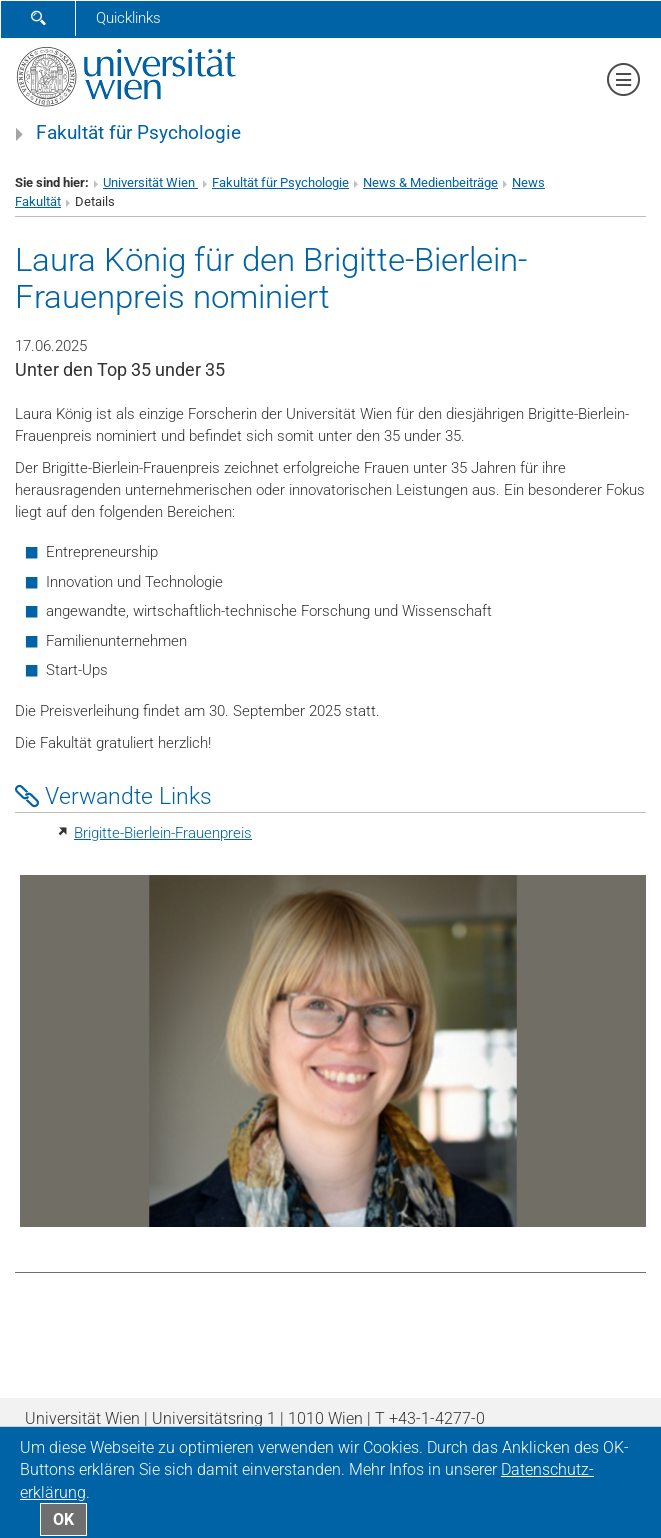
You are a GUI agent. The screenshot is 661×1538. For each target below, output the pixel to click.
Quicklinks (128, 18)
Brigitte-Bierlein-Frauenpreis (163, 833)
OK (63, 1519)
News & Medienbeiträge (430, 182)
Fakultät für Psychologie (138, 133)
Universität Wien (150, 182)
